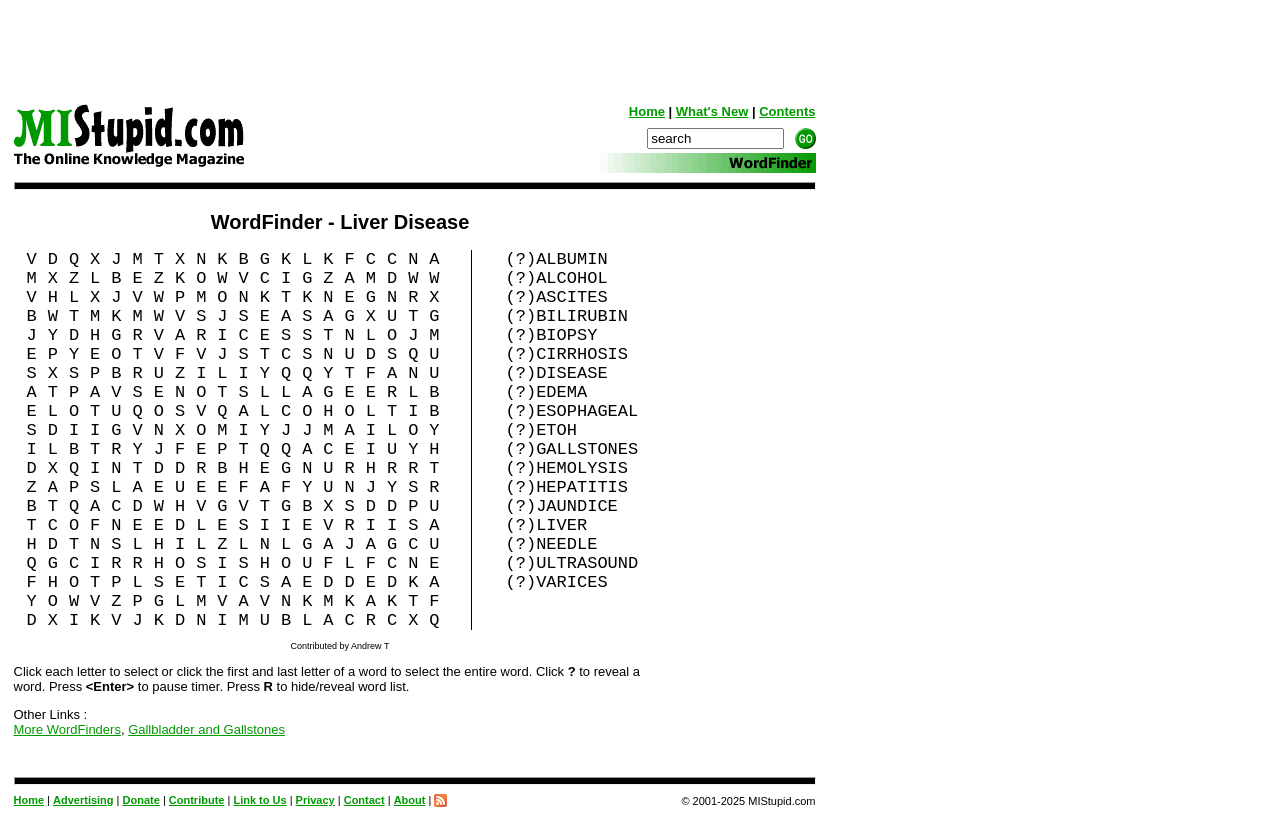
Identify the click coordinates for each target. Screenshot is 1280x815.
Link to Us (259, 800)
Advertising (83, 800)
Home (647, 111)
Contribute (197, 800)
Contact (364, 800)
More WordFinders (67, 729)
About (410, 800)
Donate (141, 800)
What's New (712, 111)
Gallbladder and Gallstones (206, 729)
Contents (787, 111)
